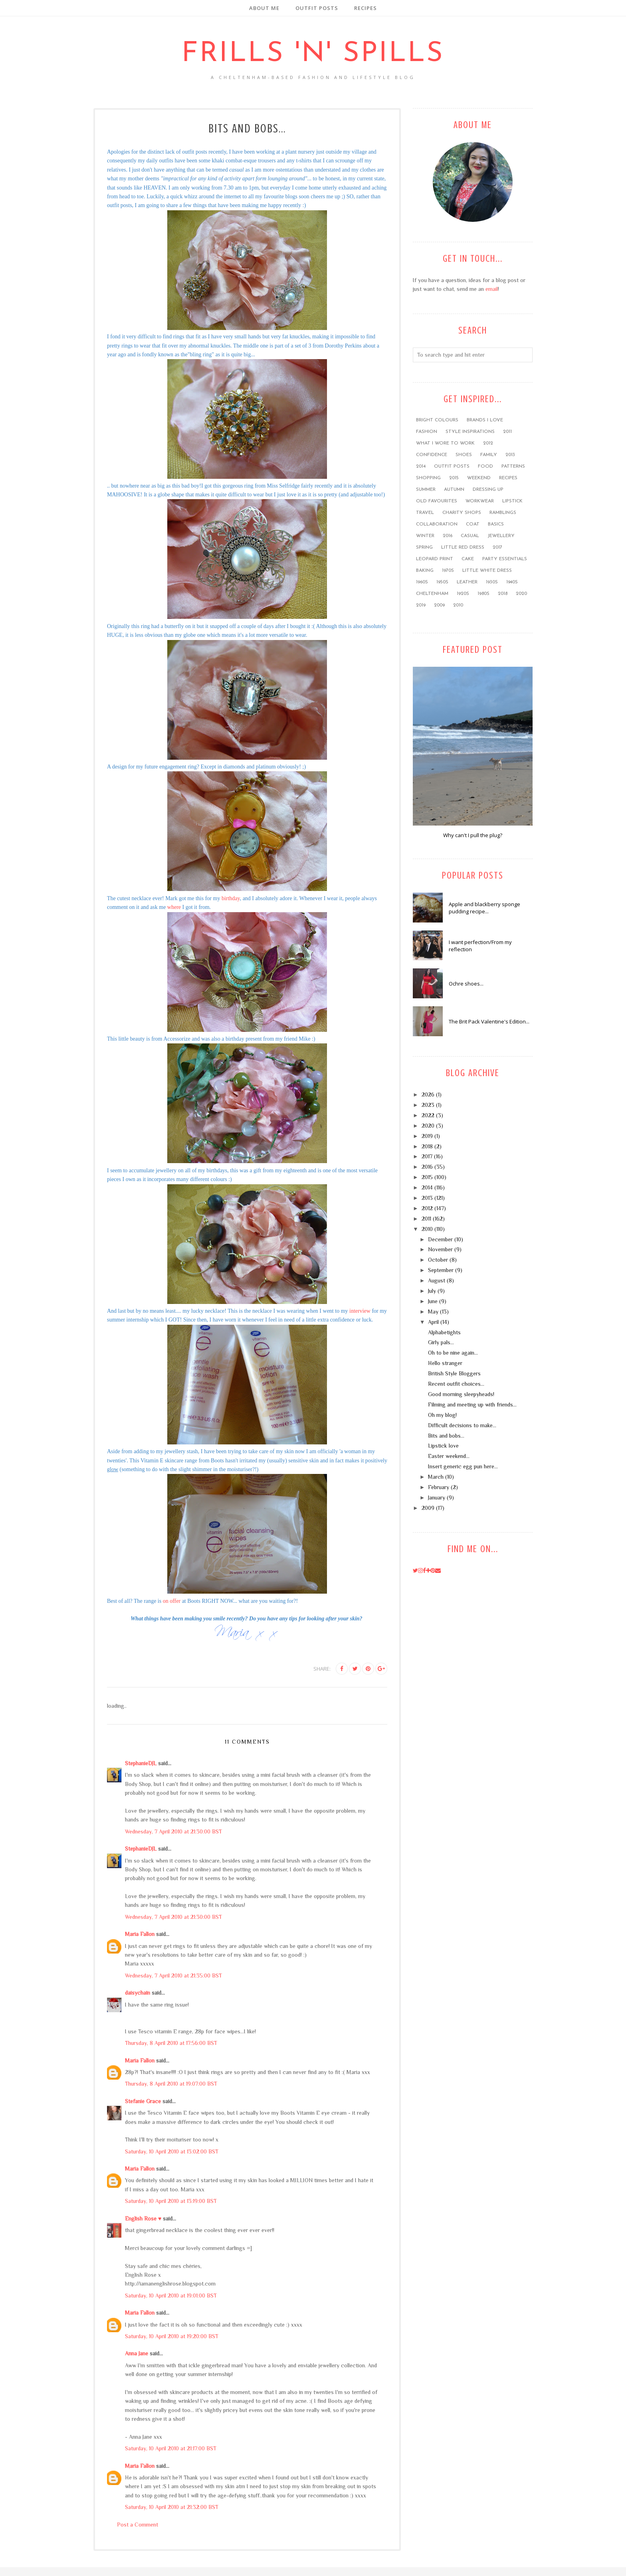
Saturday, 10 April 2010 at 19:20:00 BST (171, 2336)
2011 (507, 431)
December (440, 1239)
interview (359, 1311)
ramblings (502, 512)
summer (426, 489)
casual (470, 535)
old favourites (436, 501)
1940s (512, 582)
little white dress (487, 570)
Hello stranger (445, 1363)
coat (472, 524)
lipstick (512, 501)
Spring (424, 547)
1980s (483, 593)
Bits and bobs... (446, 1435)
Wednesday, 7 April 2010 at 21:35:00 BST (173, 1975)
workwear (480, 501)
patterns (513, 466)
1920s (463, 593)
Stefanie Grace (143, 2101)
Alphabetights (444, 1332)
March (436, 1477)
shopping (428, 478)
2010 (458, 605)
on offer (171, 1601)
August (436, 1280)
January (436, 1497)
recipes (508, 478)
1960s (422, 582)
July (432, 1291)
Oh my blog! (442, 1415)
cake (468, 559)
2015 (454, 478)
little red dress (462, 547)
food (485, 466)
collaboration (437, 524)
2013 (510, 454)
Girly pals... (441, 1342)
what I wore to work (445, 443)
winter (425, 535)
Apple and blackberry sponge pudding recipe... (484, 908)
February (438, 1487)
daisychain (137, 1992)
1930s (492, 582)
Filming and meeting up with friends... (472, 1404)
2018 (502, 593)
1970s (448, 570)
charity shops (461, 512)
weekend (479, 478)
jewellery (501, 535)
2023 (428, 1105)
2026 (428, 1094)
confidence (431, 454)
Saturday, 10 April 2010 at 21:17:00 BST (170, 2448)
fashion (426, 431)
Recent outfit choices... (456, 1384)
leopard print (434, 559)
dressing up (488, 489)
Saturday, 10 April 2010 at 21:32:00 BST (171, 2507)
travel (425, 512)
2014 (421, 466)
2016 (447, 535)
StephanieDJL (140, 1763)
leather (467, 582)
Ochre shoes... (466, 983)
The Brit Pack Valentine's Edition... (489, 1021)
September (441, 1270)
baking (425, 570)
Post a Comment (137, 2524)
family (488, 454)
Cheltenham (432, 593)
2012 (488, 443)
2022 (428, 1115)
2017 (497, 547)
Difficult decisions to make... (462, 1425)
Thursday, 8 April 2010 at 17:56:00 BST (171, 2043)
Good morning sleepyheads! (461, 1394)
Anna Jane (136, 2353)
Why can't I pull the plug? (472, 835)
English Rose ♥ (143, 2218)
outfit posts (452, 466)
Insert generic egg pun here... (463, 1466)
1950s (442, 582)
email (491, 289)
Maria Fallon (140, 1934)
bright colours (437, 420)
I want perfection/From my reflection (480, 945)
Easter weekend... (449, 1456)
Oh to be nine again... (453, 1352)
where (174, 907)
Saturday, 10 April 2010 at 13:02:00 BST (171, 2151)
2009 (439, 605)
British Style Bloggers (454, 1373)
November (440, 1249)
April (433, 1322)
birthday (231, 898)
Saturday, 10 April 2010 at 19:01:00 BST (171, 2295)
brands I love (485, 420)
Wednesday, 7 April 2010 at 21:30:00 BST (173, 1831)
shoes (464, 454)
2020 (521, 593)
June (433, 1301)
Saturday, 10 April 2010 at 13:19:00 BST (171, 2201)
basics (496, 524)
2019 (421, 605)
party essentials (504, 559)
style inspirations (470, 431)
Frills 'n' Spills (313, 54)
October (438, 1259)
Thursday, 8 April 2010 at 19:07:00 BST (171, 2083)
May (433, 1311)
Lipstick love (443, 1445)
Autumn (454, 489)
